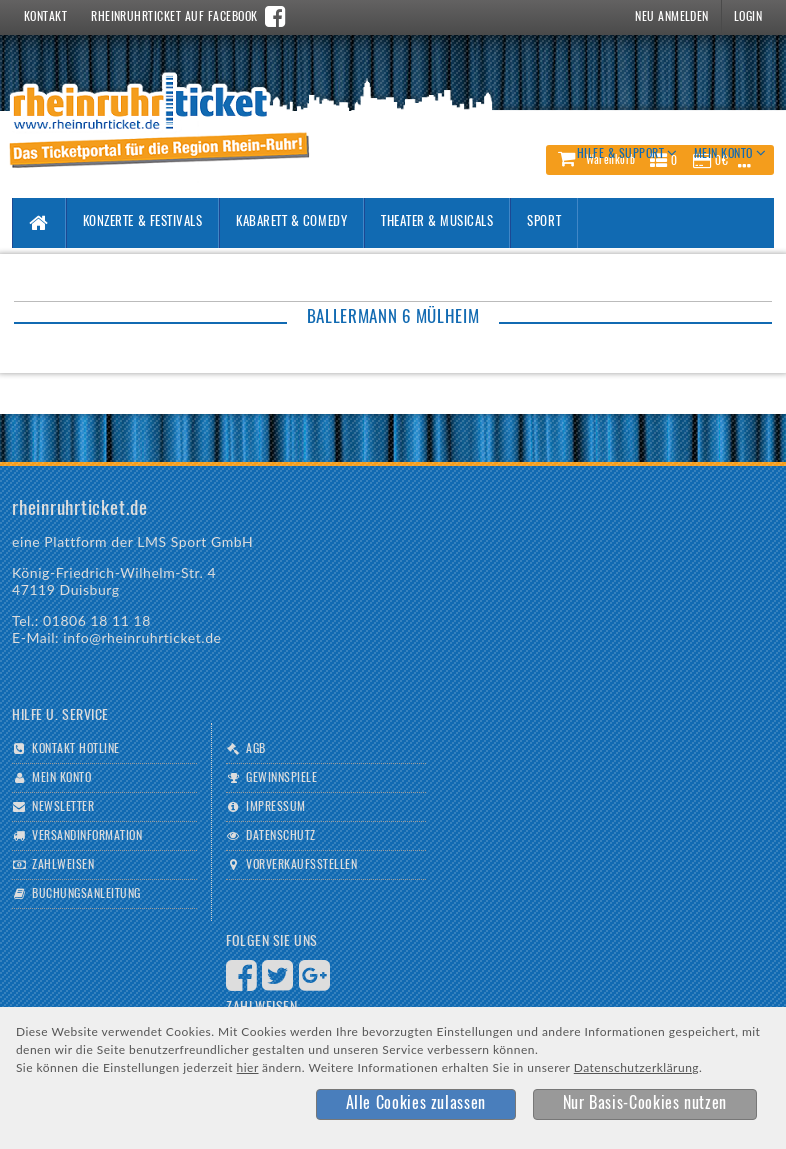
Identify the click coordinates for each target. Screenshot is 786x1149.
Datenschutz (280, 836)
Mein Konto (61, 778)
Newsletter (63, 807)
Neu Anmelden (672, 17)
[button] (416, 1104)
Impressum (275, 807)
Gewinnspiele (281, 778)
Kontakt (45, 17)
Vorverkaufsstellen (301, 865)
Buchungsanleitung (86, 894)
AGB (255, 749)
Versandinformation (87, 836)
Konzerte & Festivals (142, 222)
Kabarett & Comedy (291, 222)
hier (248, 1067)
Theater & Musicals (437, 222)
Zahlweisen (63, 865)
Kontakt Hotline (75, 749)
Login (748, 17)
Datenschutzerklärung (636, 1067)
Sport (544, 222)
